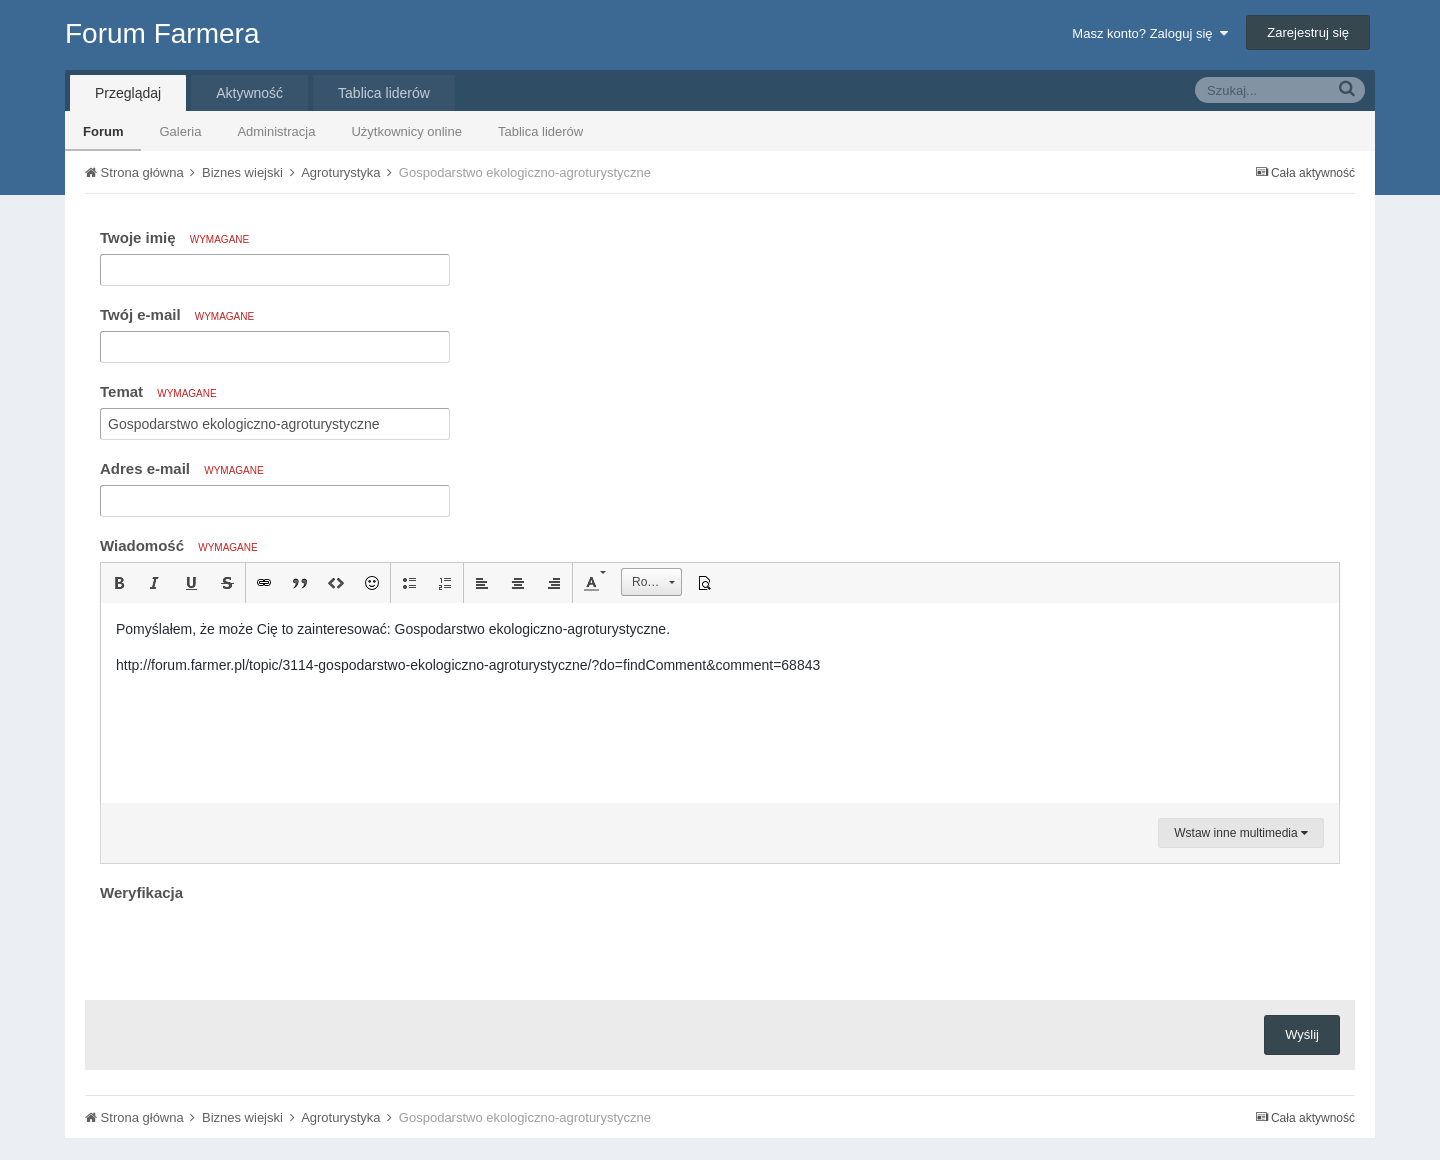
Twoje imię (174, 237)
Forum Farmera (162, 33)
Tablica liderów (540, 131)
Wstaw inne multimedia (1241, 833)
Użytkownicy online (406, 131)
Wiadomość (179, 545)
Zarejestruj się (1308, 32)
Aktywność (249, 93)
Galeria (180, 131)
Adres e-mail (182, 468)
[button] (119, 583)
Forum (103, 131)
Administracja (276, 131)
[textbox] (720, 703)
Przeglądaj (128, 93)
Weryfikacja (141, 892)
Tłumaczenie (686, 1089)
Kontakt (774, 1089)
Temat (158, 391)
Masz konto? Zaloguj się (1149, 33)
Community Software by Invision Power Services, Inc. (720, 1131)
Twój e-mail (177, 314)
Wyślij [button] (1302, 956)
